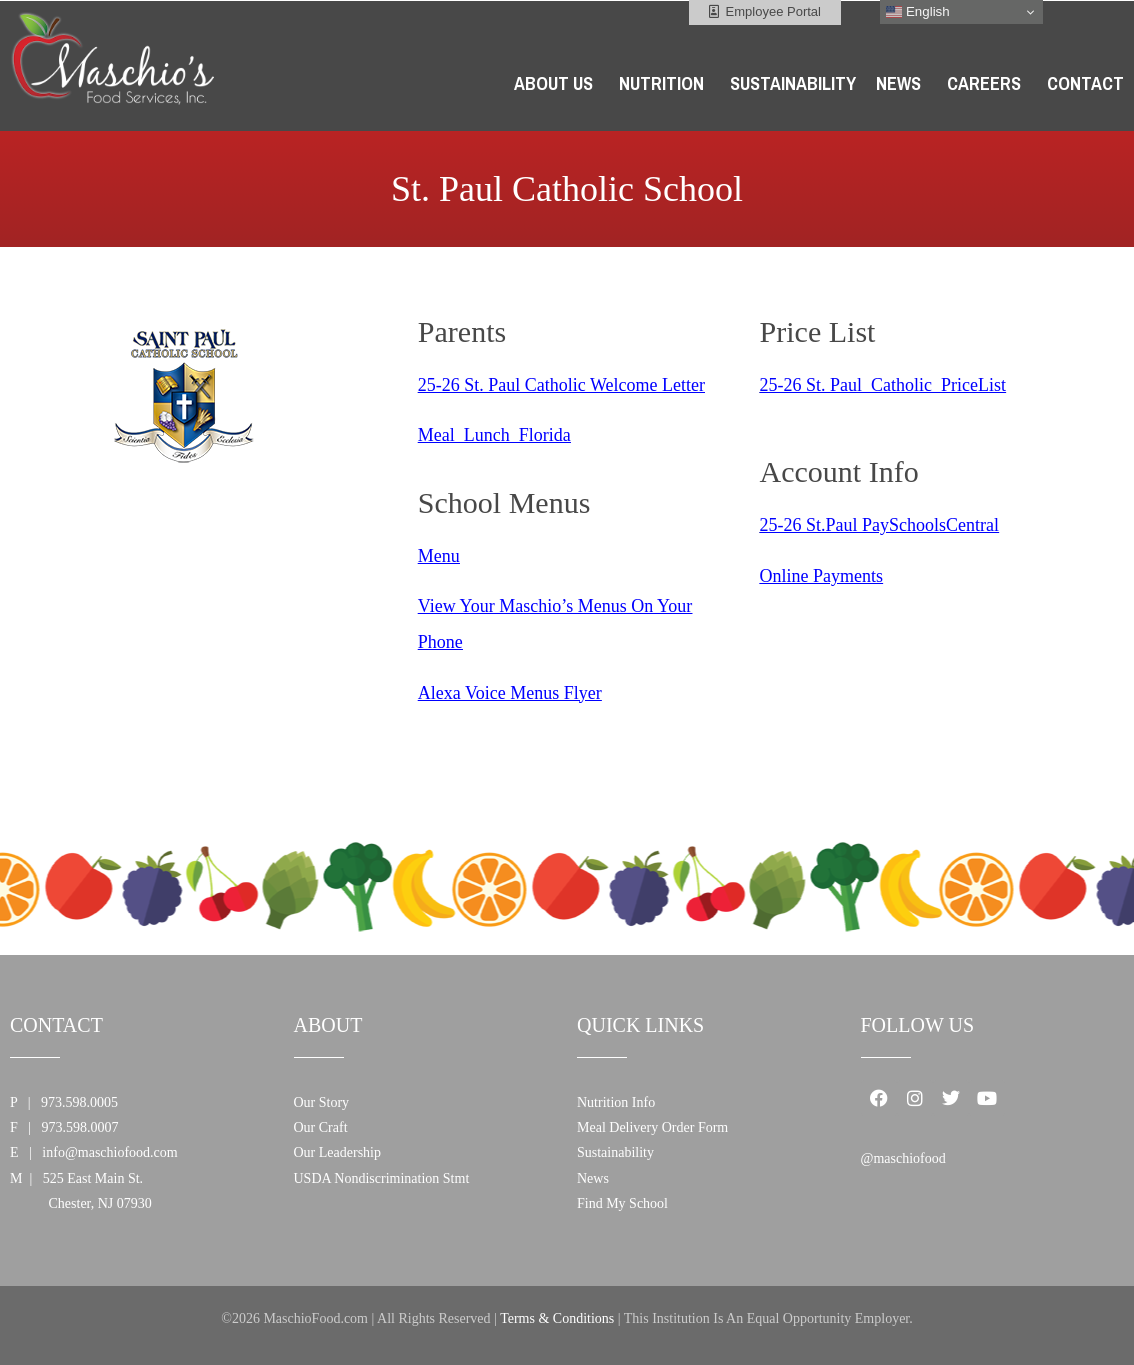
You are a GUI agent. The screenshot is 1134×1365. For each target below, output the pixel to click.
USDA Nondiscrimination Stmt (382, 1178)
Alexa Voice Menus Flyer (510, 693)
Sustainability (615, 1152)
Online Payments (822, 576)
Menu (439, 556)
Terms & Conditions (557, 1318)
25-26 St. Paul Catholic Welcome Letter (561, 385)
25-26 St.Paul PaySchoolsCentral (880, 525)
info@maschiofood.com (109, 1152)
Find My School (622, 1203)
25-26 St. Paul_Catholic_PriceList (883, 385)
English (917, 12)
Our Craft (321, 1127)
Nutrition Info (616, 1102)
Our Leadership (337, 1152)
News (593, 1178)
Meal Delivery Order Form (652, 1127)
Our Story (322, 1102)
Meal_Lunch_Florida (494, 435)
